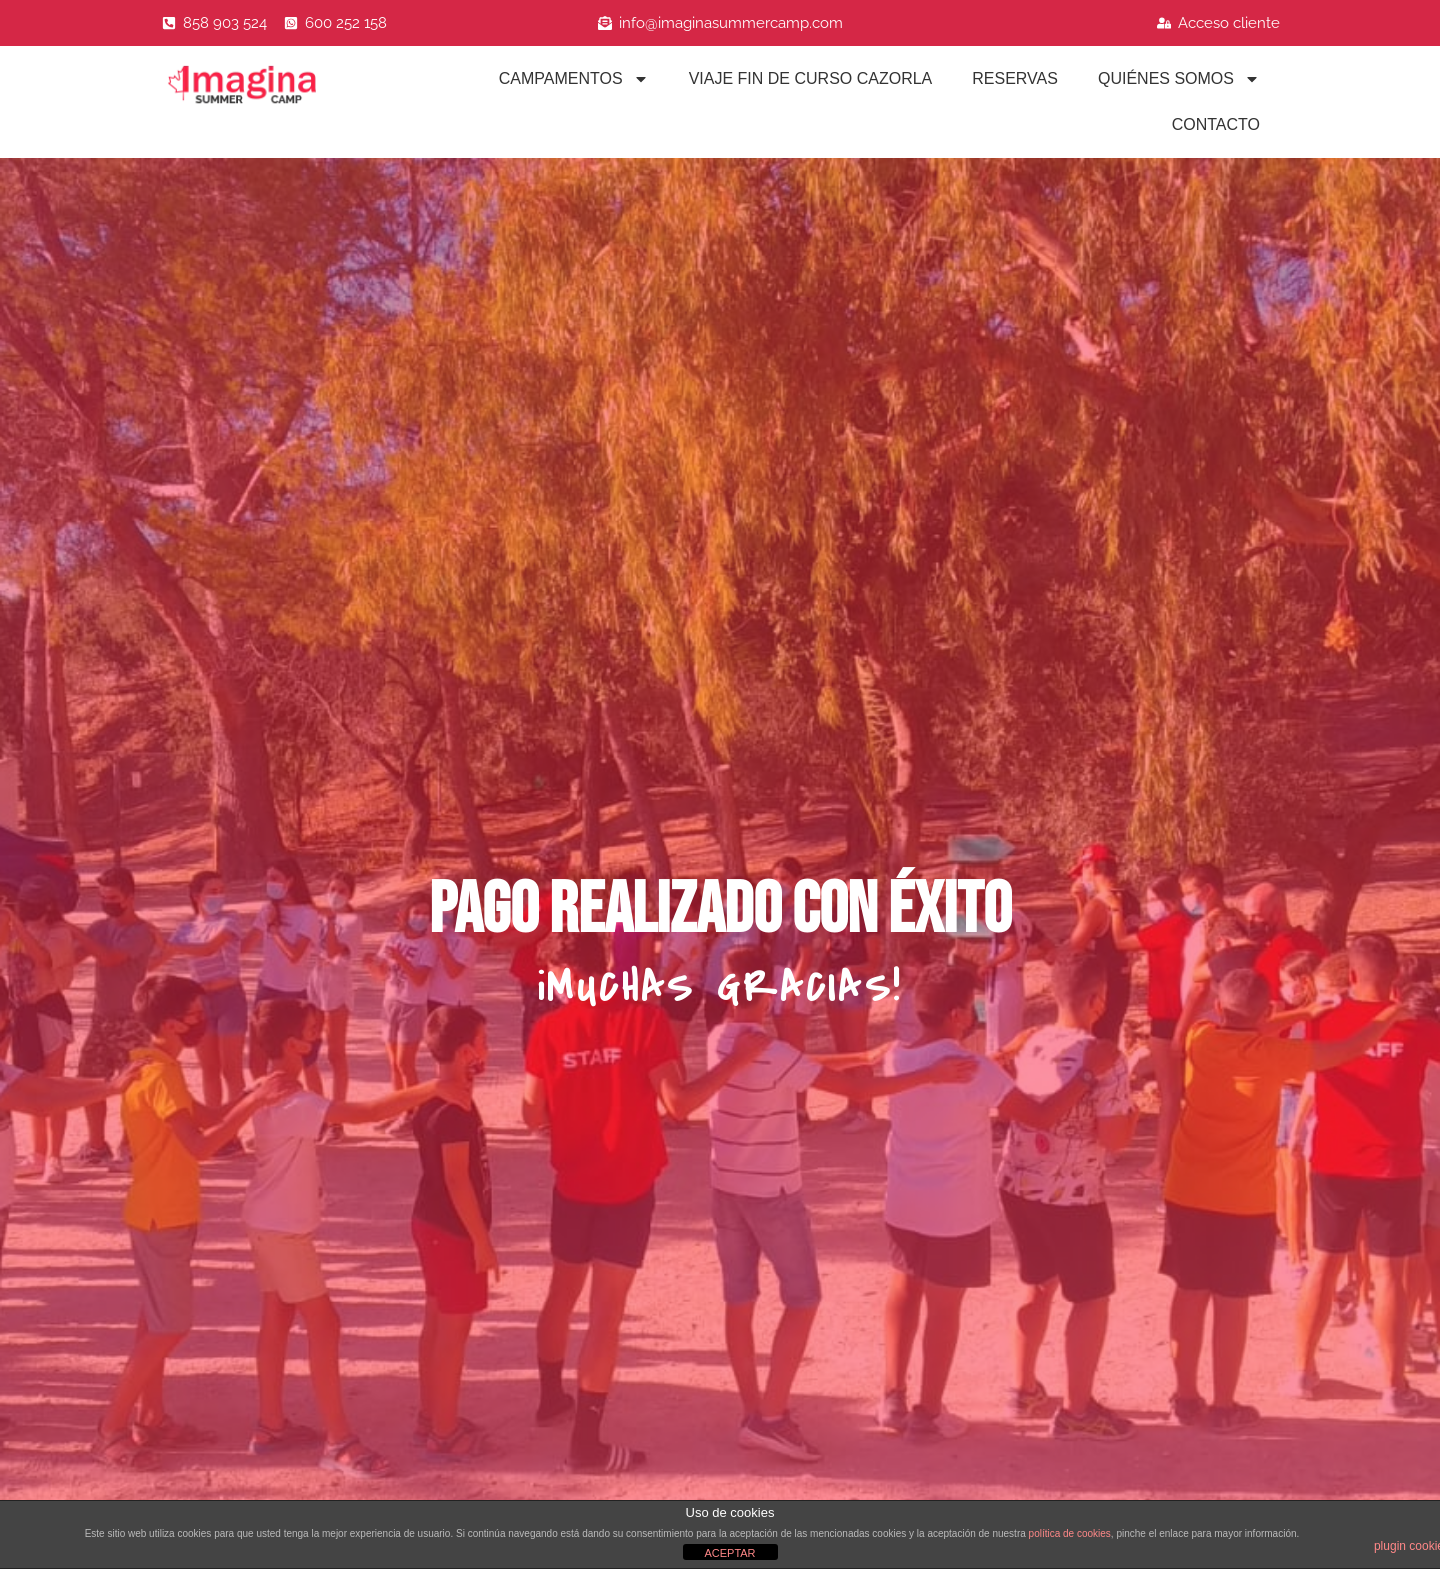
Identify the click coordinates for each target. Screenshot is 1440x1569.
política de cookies (1070, 1533)
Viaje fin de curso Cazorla (811, 78)
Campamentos (574, 79)
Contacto (1216, 124)
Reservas (1015, 78)
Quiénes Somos (1179, 79)
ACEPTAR (729, 1553)
